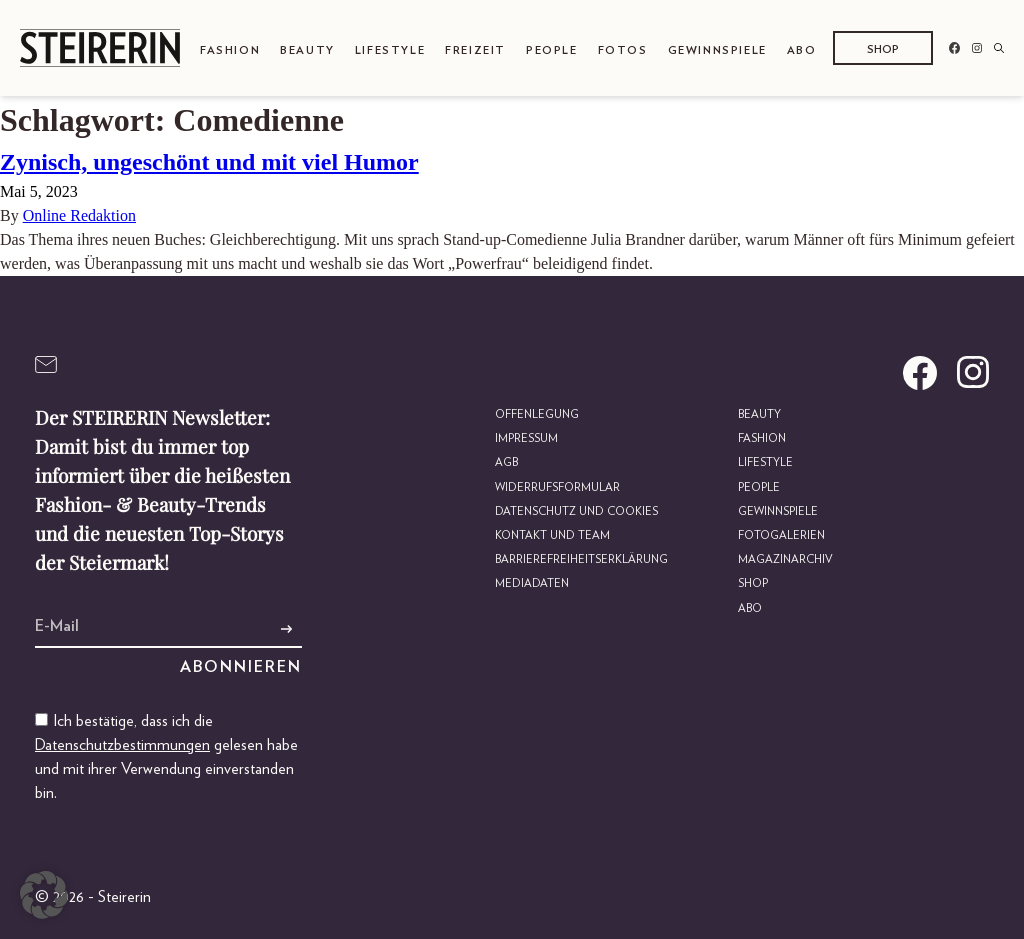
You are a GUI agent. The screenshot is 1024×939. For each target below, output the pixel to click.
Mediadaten (532, 583)
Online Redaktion (79, 215)
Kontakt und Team (552, 535)
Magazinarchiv (785, 559)
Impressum (526, 438)
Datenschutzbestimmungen (122, 745)
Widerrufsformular (557, 487)
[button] (44, 895)
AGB (506, 462)
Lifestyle (390, 50)
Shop (883, 49)
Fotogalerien (781, 535)
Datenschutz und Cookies (576, 511)
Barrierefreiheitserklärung (581, 559)
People (552, 50)
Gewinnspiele (717, 50)
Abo (802, 50)
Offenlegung (537, 414)
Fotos (623, 50)
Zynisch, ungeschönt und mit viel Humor (209, 162)
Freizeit (475, 50)
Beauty (307, 50)
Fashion (230, 50)
